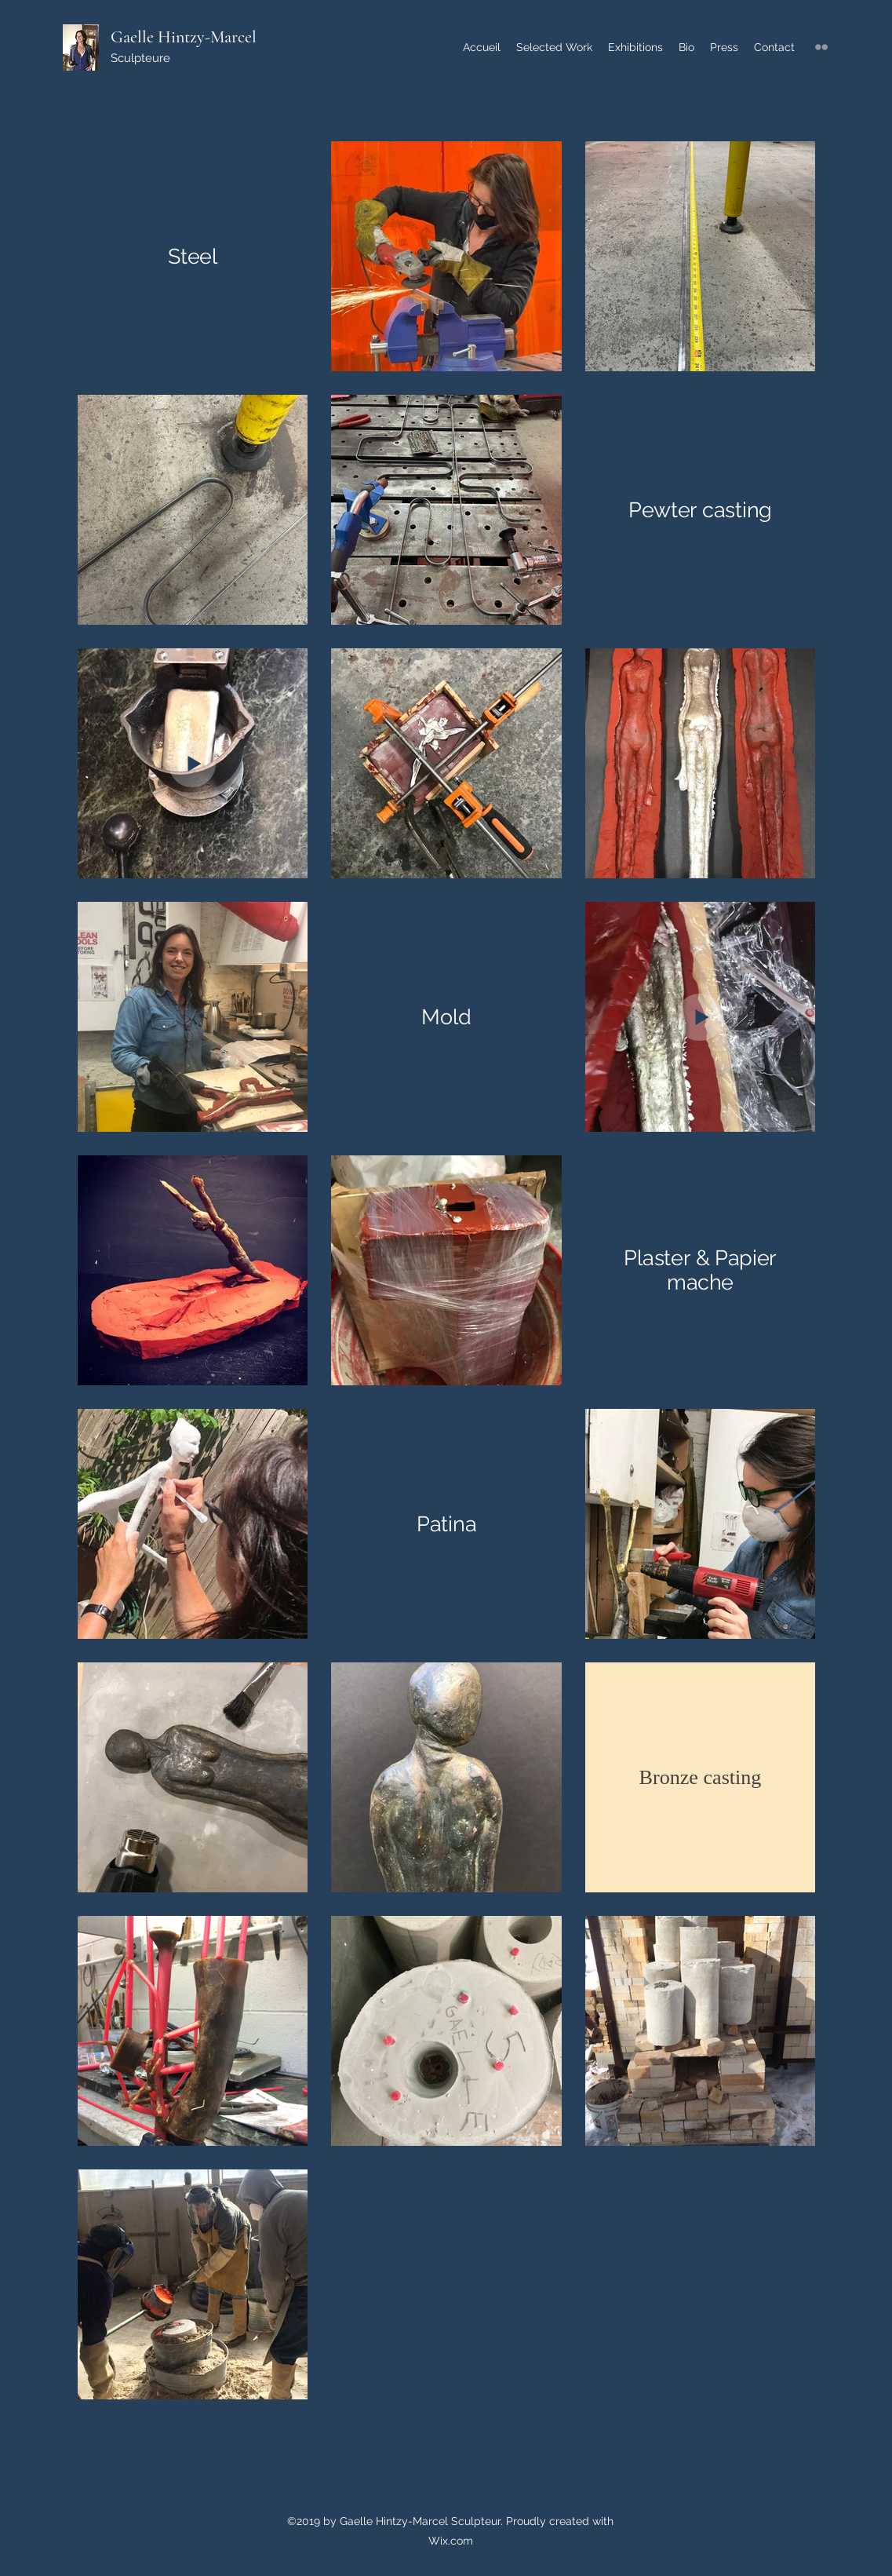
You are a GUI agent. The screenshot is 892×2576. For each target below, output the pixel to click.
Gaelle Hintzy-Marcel (184, 37)
